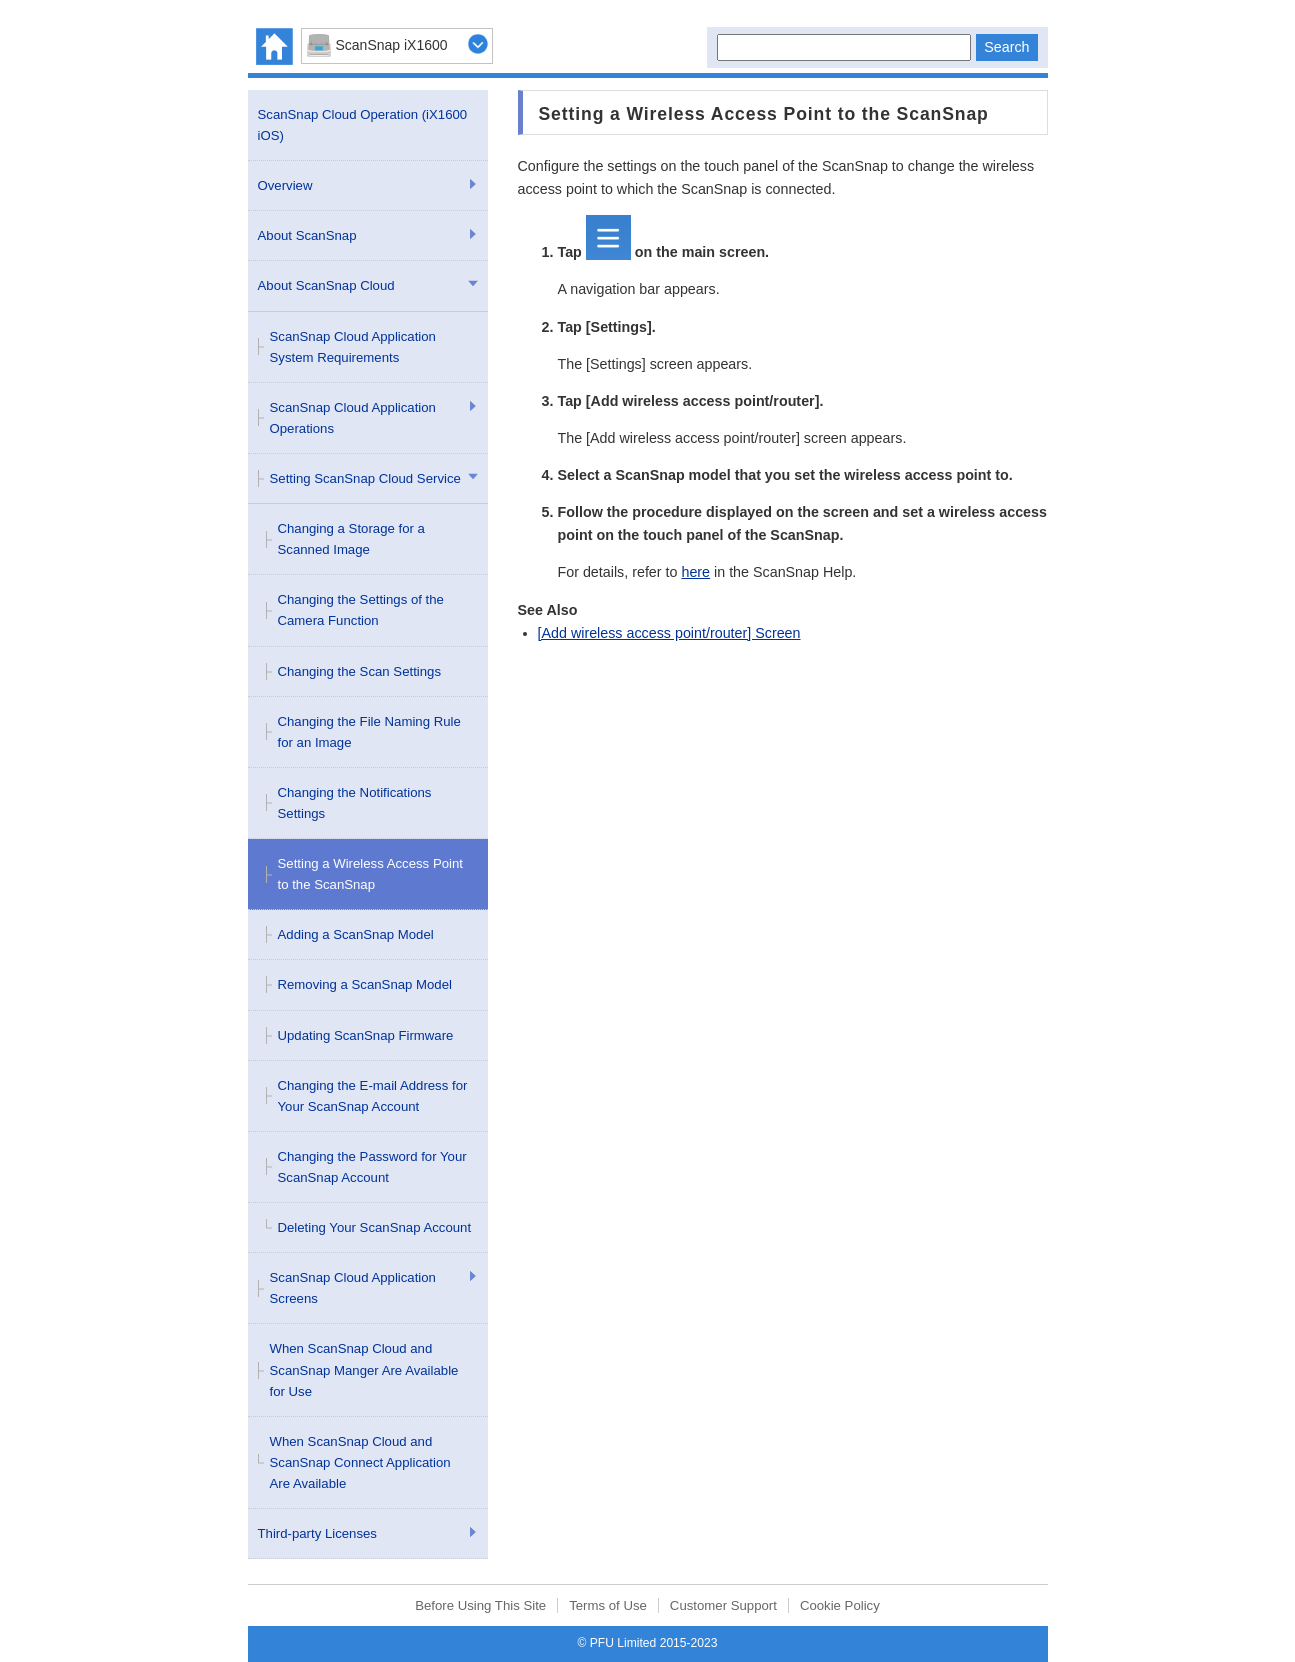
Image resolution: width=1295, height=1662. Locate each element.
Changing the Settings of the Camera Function (361, 610)
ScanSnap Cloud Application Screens (353, 1288)
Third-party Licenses (317, 1533)
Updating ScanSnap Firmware (366, 1035)
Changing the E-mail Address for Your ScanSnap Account (373, 1096)
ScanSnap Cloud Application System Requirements (353, 347)
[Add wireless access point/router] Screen (669, 633)
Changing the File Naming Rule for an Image (369, 732)
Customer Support (723, 1605)
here (695, 572)
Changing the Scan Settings (360, 671)
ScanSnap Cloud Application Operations (353, 418)
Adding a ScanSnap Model (356, 934)
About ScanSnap (307, 235)
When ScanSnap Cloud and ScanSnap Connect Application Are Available (360, 1462)
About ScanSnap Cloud (326, 285)
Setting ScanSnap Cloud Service (365, 478)
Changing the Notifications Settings (355, 803)
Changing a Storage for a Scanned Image (351, 539)
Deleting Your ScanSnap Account (375, 1227)
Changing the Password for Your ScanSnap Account (372, 1167)
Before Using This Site (480, 1605)
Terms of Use (608, 1605)
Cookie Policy (840, 1605)
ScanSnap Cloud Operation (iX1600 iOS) (363, 125)
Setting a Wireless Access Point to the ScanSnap (370, 874)
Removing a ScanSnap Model (365, 984)
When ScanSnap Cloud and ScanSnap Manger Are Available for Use (364, 1369)
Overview (285, 185)
